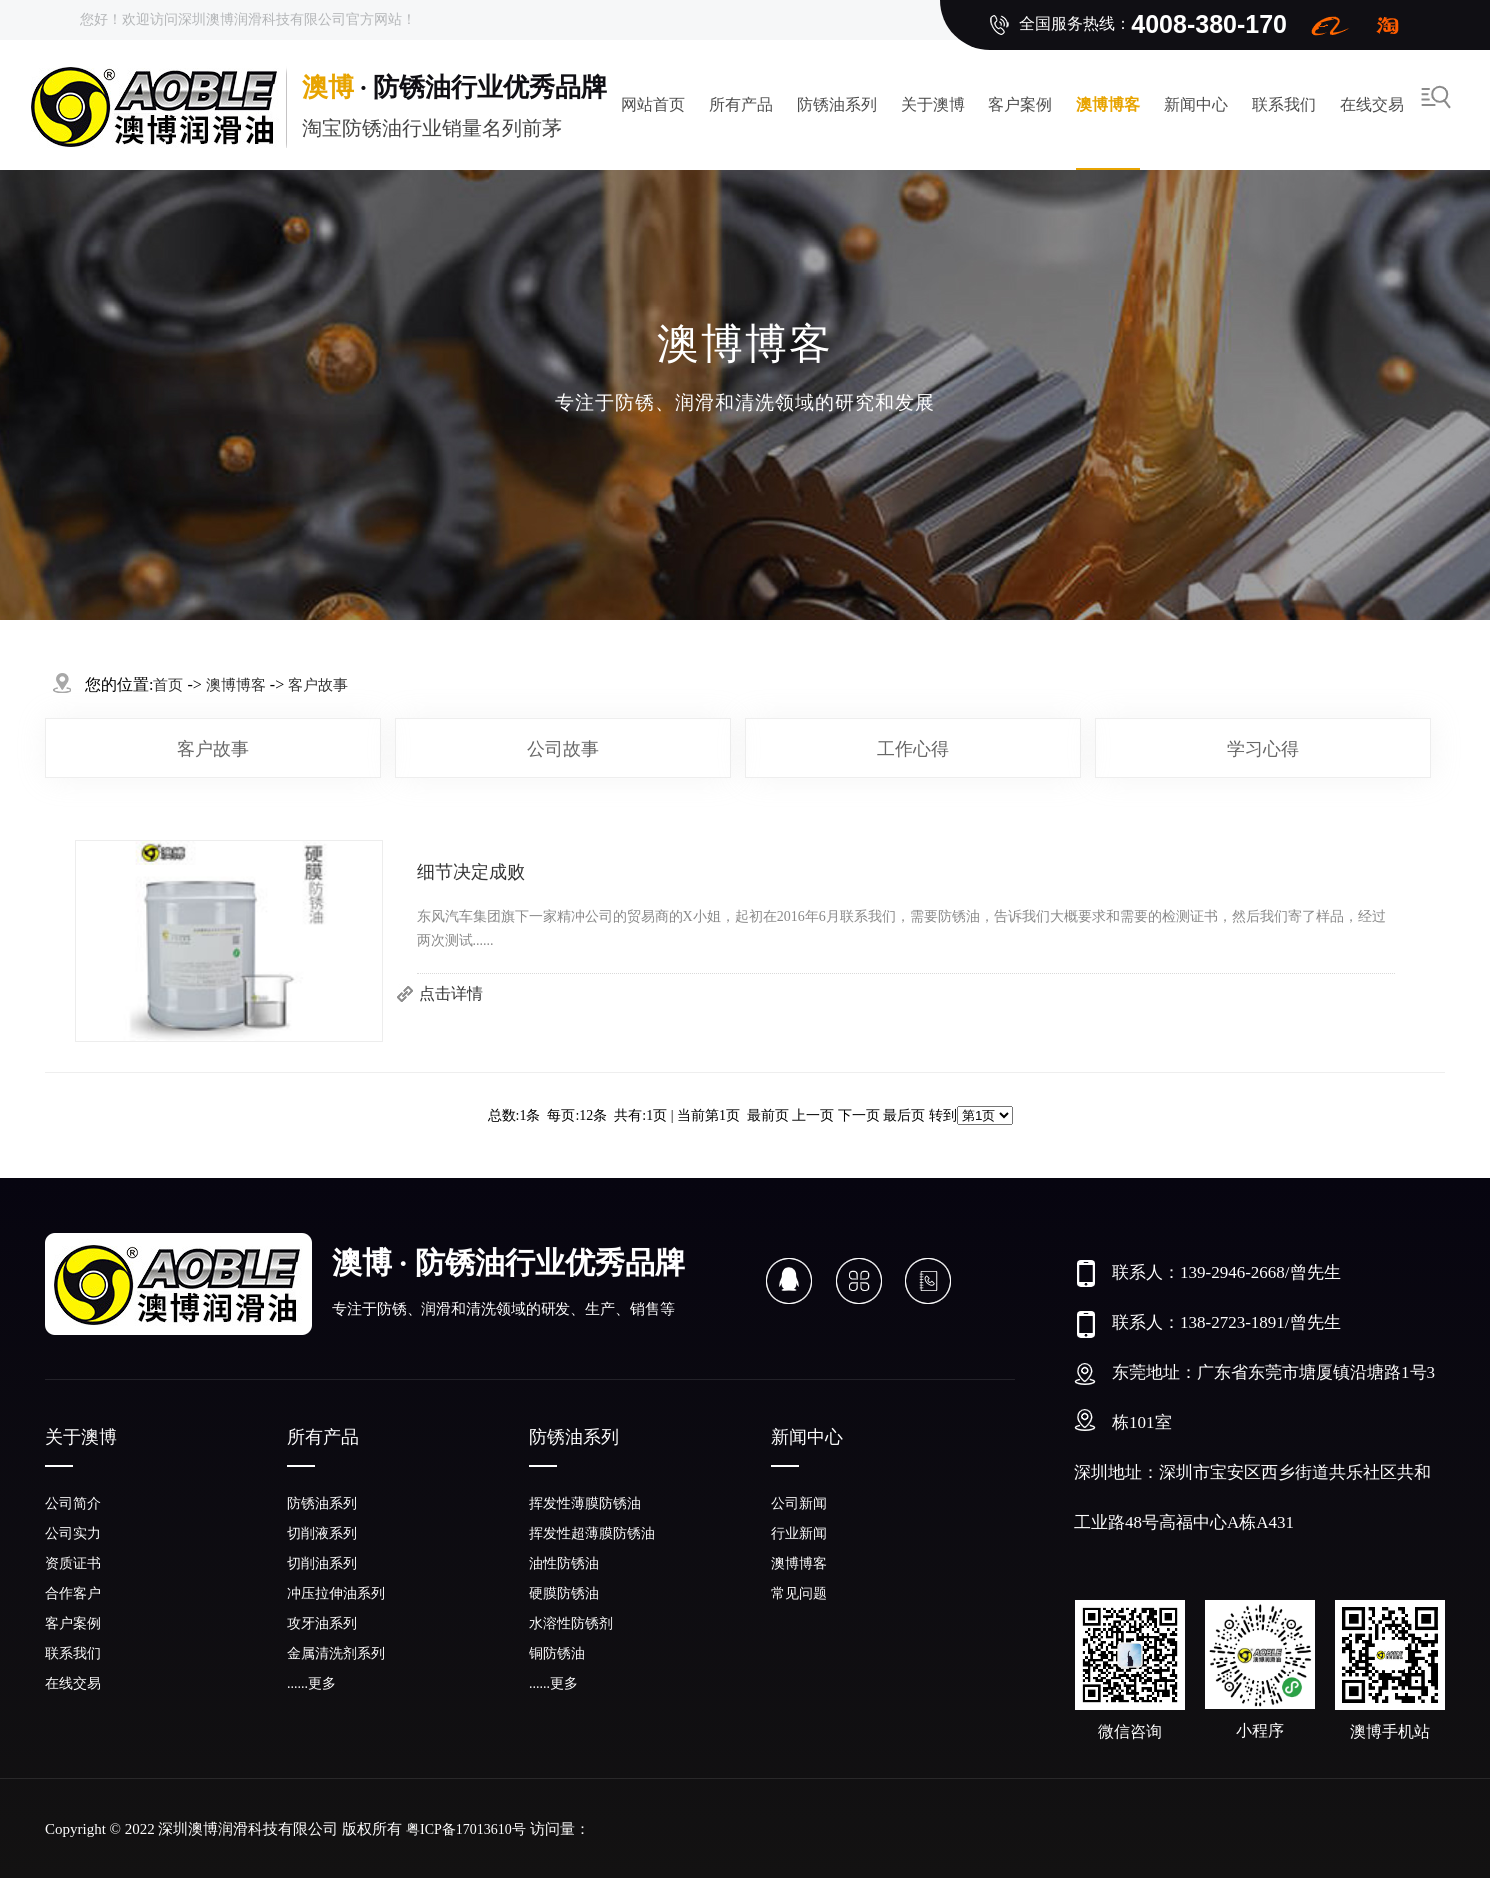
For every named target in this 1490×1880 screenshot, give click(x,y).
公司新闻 (799, 1503)
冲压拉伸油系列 (336, 1593)
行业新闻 (799, 1533)
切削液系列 (322, 1533)
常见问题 (799, 1593)
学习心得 (1263, 749)
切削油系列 (322, 1563)
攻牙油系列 (322, 1623)
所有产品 (741, 104)
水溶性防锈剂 (571, 1623)
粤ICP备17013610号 (466, 1829)
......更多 (311, 1683)
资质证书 (73, 1563)
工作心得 (913, 749)
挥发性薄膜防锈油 (585, 1503)
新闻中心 (1196, 104)
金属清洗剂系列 (336, 1653)
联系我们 (1284, 104)
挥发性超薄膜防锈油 (592, 1533)
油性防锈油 (564, 1563)
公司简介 (73, 1503)
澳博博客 (1108, 104)
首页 (168, 685)
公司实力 (73, 1533)
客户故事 (213, 749)
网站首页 (653, 104)
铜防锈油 (557, 1653)
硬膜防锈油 (564, 1593)
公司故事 (563, 749)
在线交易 (1372, 104)
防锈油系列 (837, 104)
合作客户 (73, 1593)
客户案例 (1020, 104)
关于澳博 (933, 104)
